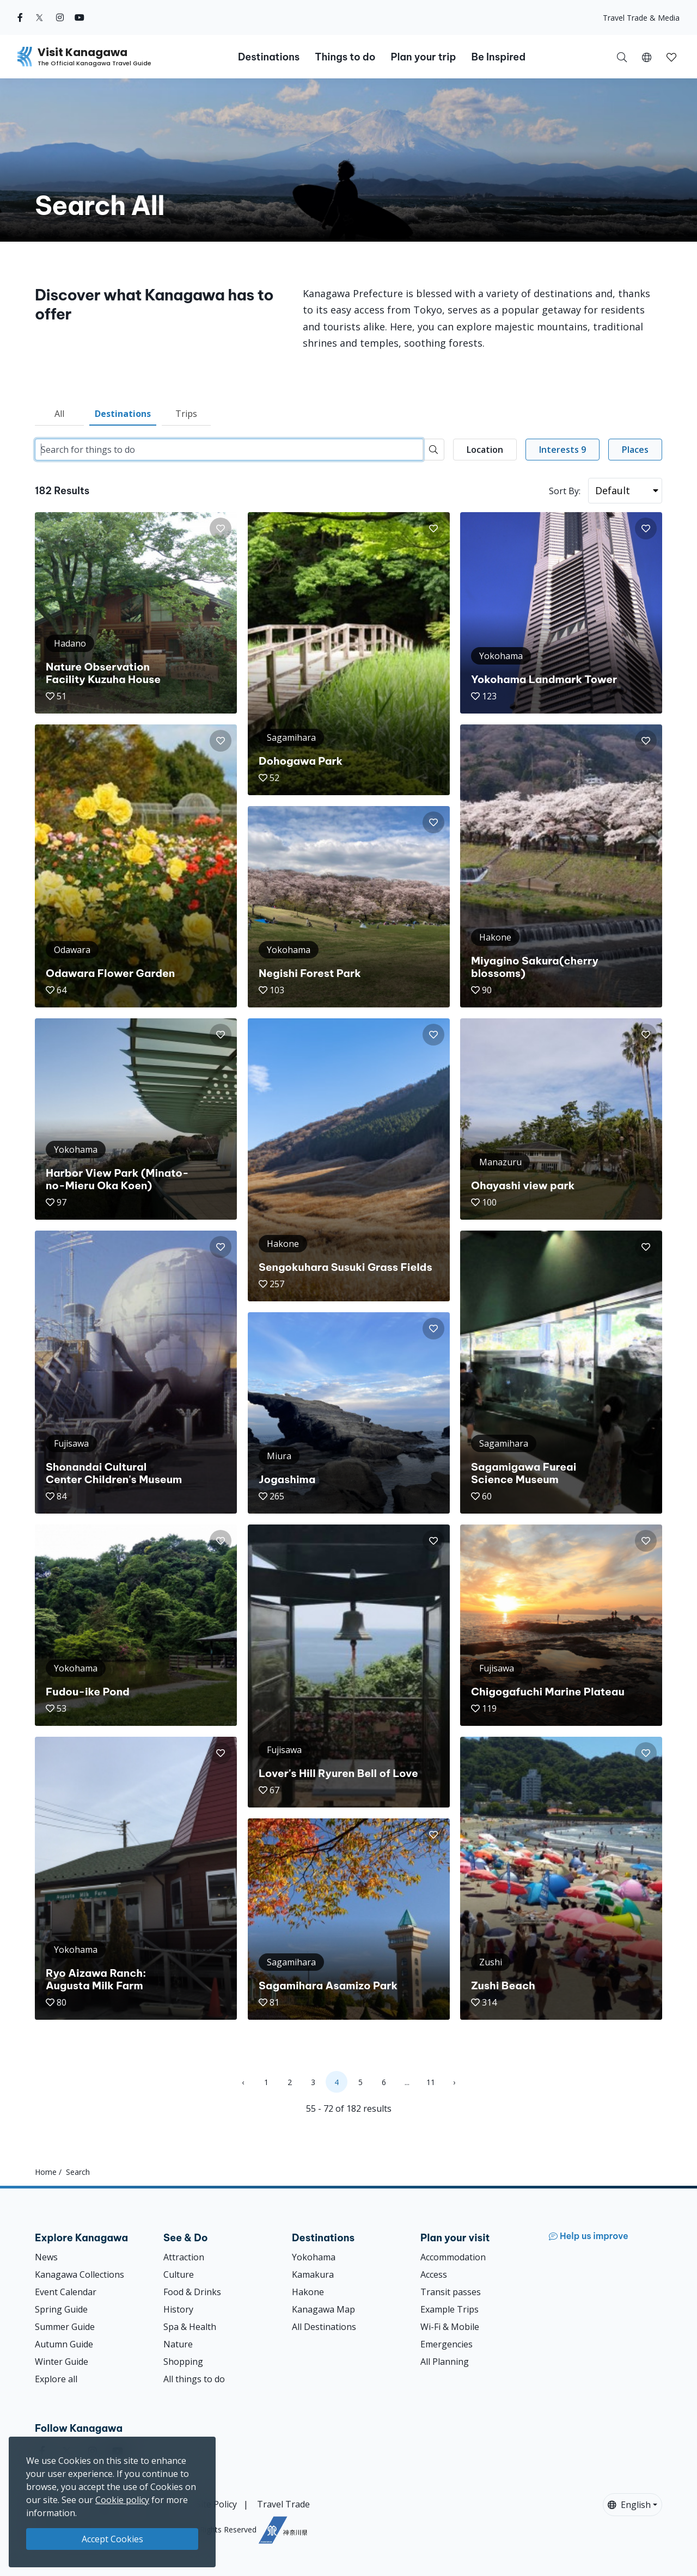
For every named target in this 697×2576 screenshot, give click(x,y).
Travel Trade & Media (641, 18)
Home (46, 2172)
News (46, 2257)
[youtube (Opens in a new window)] (79, 17)
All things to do (194, 2379)
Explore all (56, 2379)
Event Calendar (65, 2292)
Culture (178, 2274)
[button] (646, 56)
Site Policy (216, 2504)
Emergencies (446, 2344)
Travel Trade (283, 2504)
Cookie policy (122, 2500)
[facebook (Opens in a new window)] (20, 17)
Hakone (308, 2292)
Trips (186, 414)
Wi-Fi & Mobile (449, 2327)
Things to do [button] (345, 57)
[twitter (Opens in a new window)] (39, 17)
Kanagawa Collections (79, 2274)
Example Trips (449, 2309)
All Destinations (324, 2327)
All (59, 414)
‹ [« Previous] (243, 2082)
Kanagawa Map (323, 2309)
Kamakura (313, 2274)
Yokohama (313, 2257)
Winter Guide (61, 2362)
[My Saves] (671, 56)
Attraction (183, 2257)
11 (430, 2082)
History (178, 2309)
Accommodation (453, 2257)
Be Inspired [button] (498, 57)
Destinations (123, 414)
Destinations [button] (268, 57)
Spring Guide (61, 2309)
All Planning (444, 2362)
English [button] (629, 2505)
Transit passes (450, 2292)
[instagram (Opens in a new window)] (60, 17)
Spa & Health (189, 2327)
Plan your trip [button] (423, 57)
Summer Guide (65, 2327)
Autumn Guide (64, 2344)
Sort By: (564, 491)
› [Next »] (454, 2082)
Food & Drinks (192, 2292)
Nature (178, 2344)
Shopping (183, 2362)
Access (433, 2274)
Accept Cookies (112, 2539)
